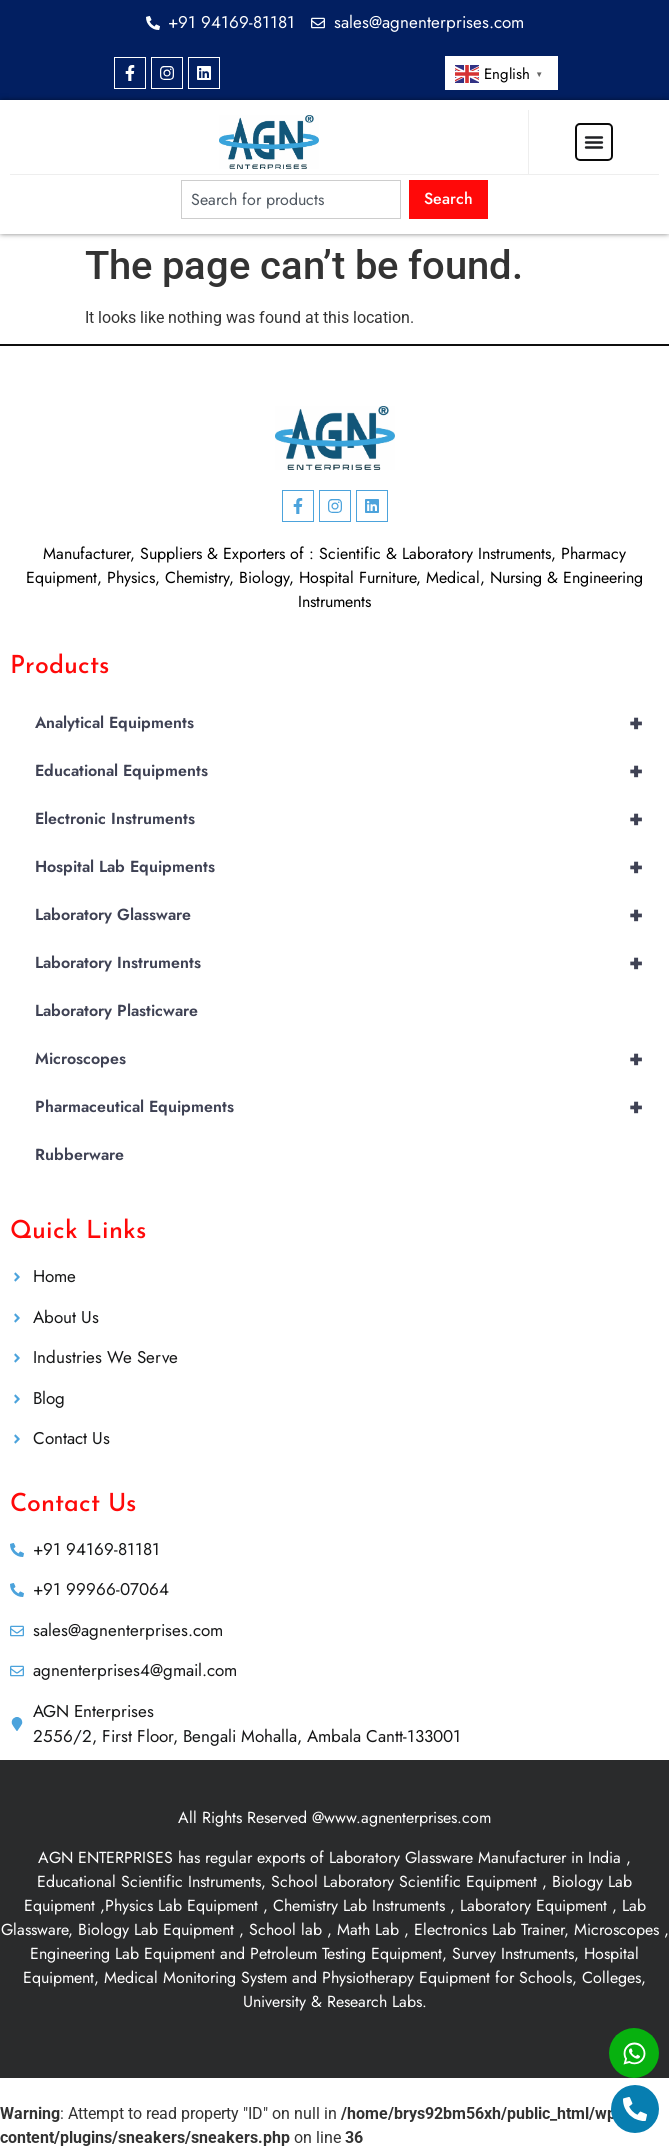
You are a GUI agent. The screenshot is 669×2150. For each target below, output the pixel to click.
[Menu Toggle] (594, 142)
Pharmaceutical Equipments (347, 1107)
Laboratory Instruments (347, 963)
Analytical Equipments (347, 723)
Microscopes (347, 1059)
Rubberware (79, 1154)
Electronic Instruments (347, 819)
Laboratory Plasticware (116, 1010)
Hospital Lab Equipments (347, 867)
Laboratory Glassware (347, 915)
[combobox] (290, 199)
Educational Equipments (347, 771)
